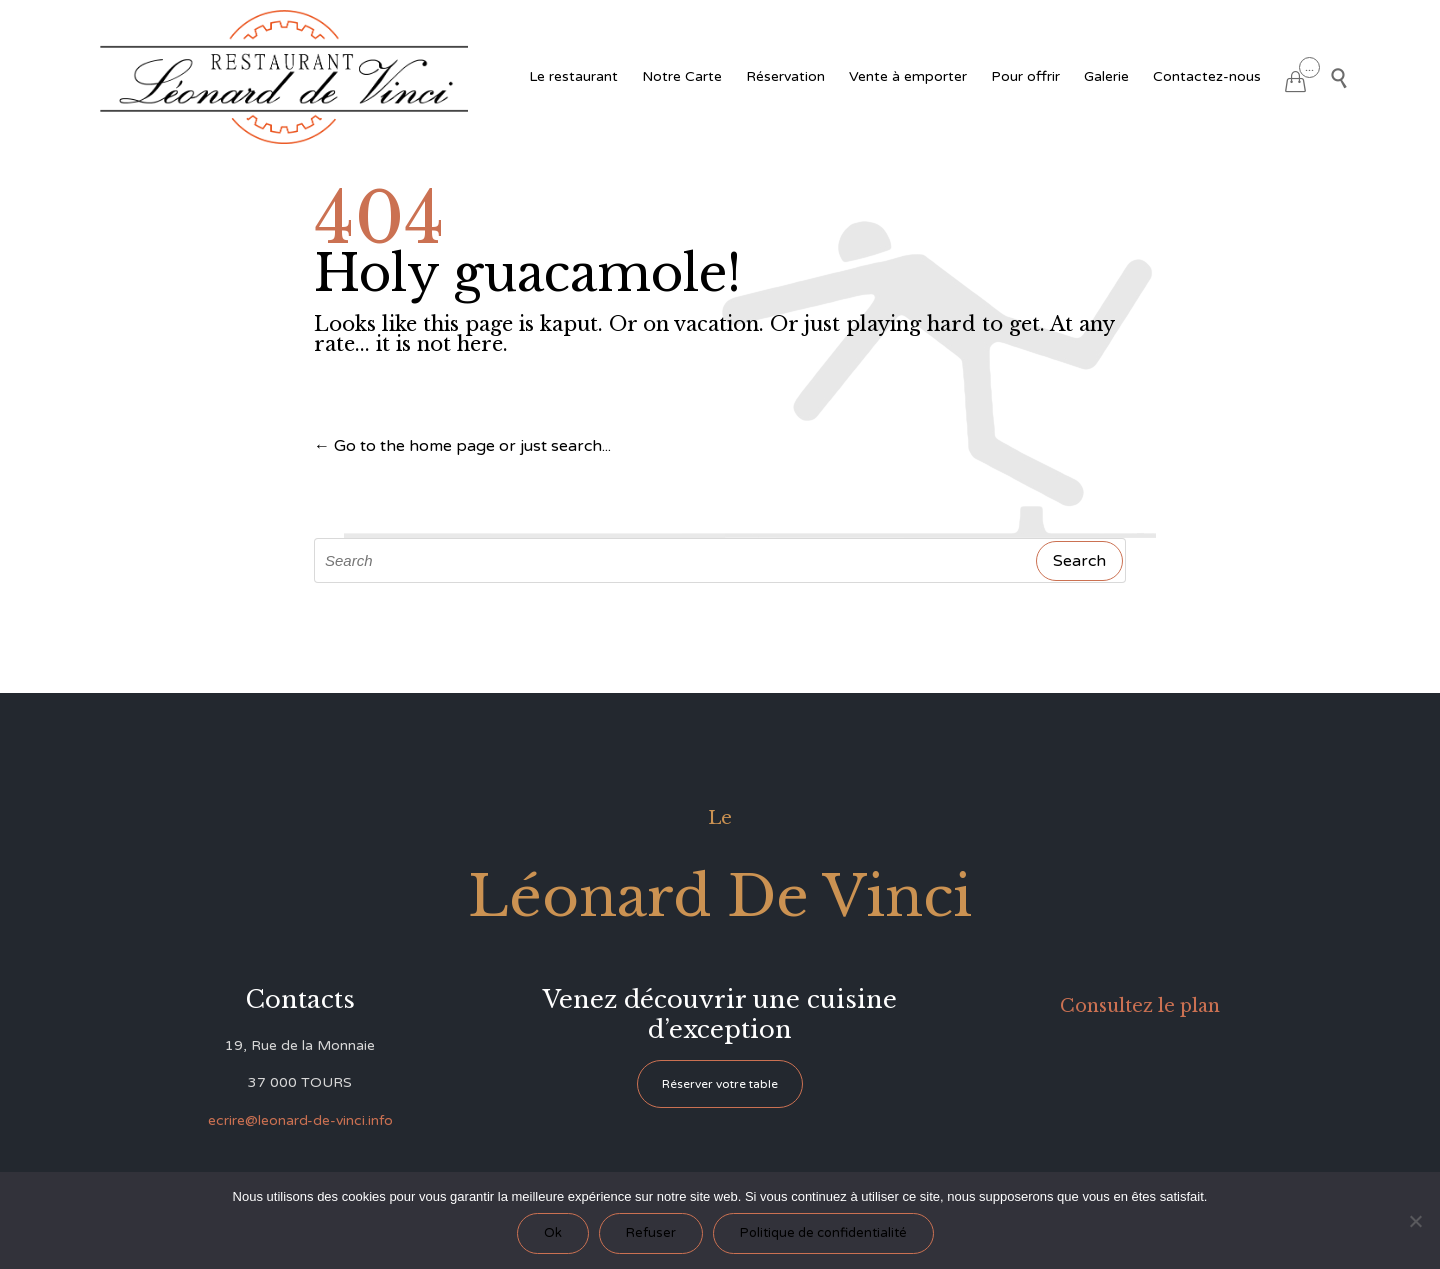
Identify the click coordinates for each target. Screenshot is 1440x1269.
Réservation (785, 76)
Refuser (651, 1233)
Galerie (1106, 76)
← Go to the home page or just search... (462, 446)
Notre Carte (682, 76)
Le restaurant (573, 76)
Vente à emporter (908, 76)
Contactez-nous (1207, 76)
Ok (553, 1233)
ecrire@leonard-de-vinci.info (300, 1120)
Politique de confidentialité (823, 1233)
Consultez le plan (1140, 1006)
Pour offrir (1025, 76)
